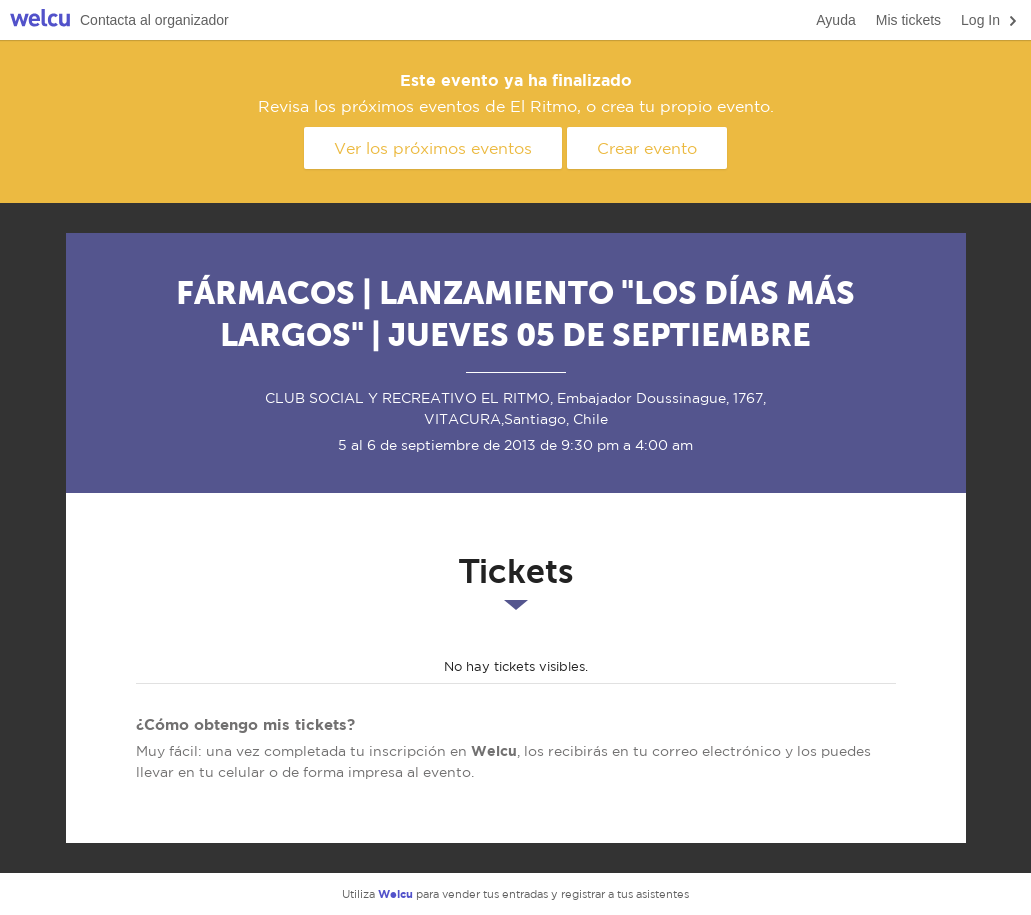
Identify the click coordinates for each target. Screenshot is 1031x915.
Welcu (40, 20)
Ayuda (835, 20)
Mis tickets (908, 20)
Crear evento (647, 148)
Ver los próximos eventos (433, 148)
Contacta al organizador (154, 20)
